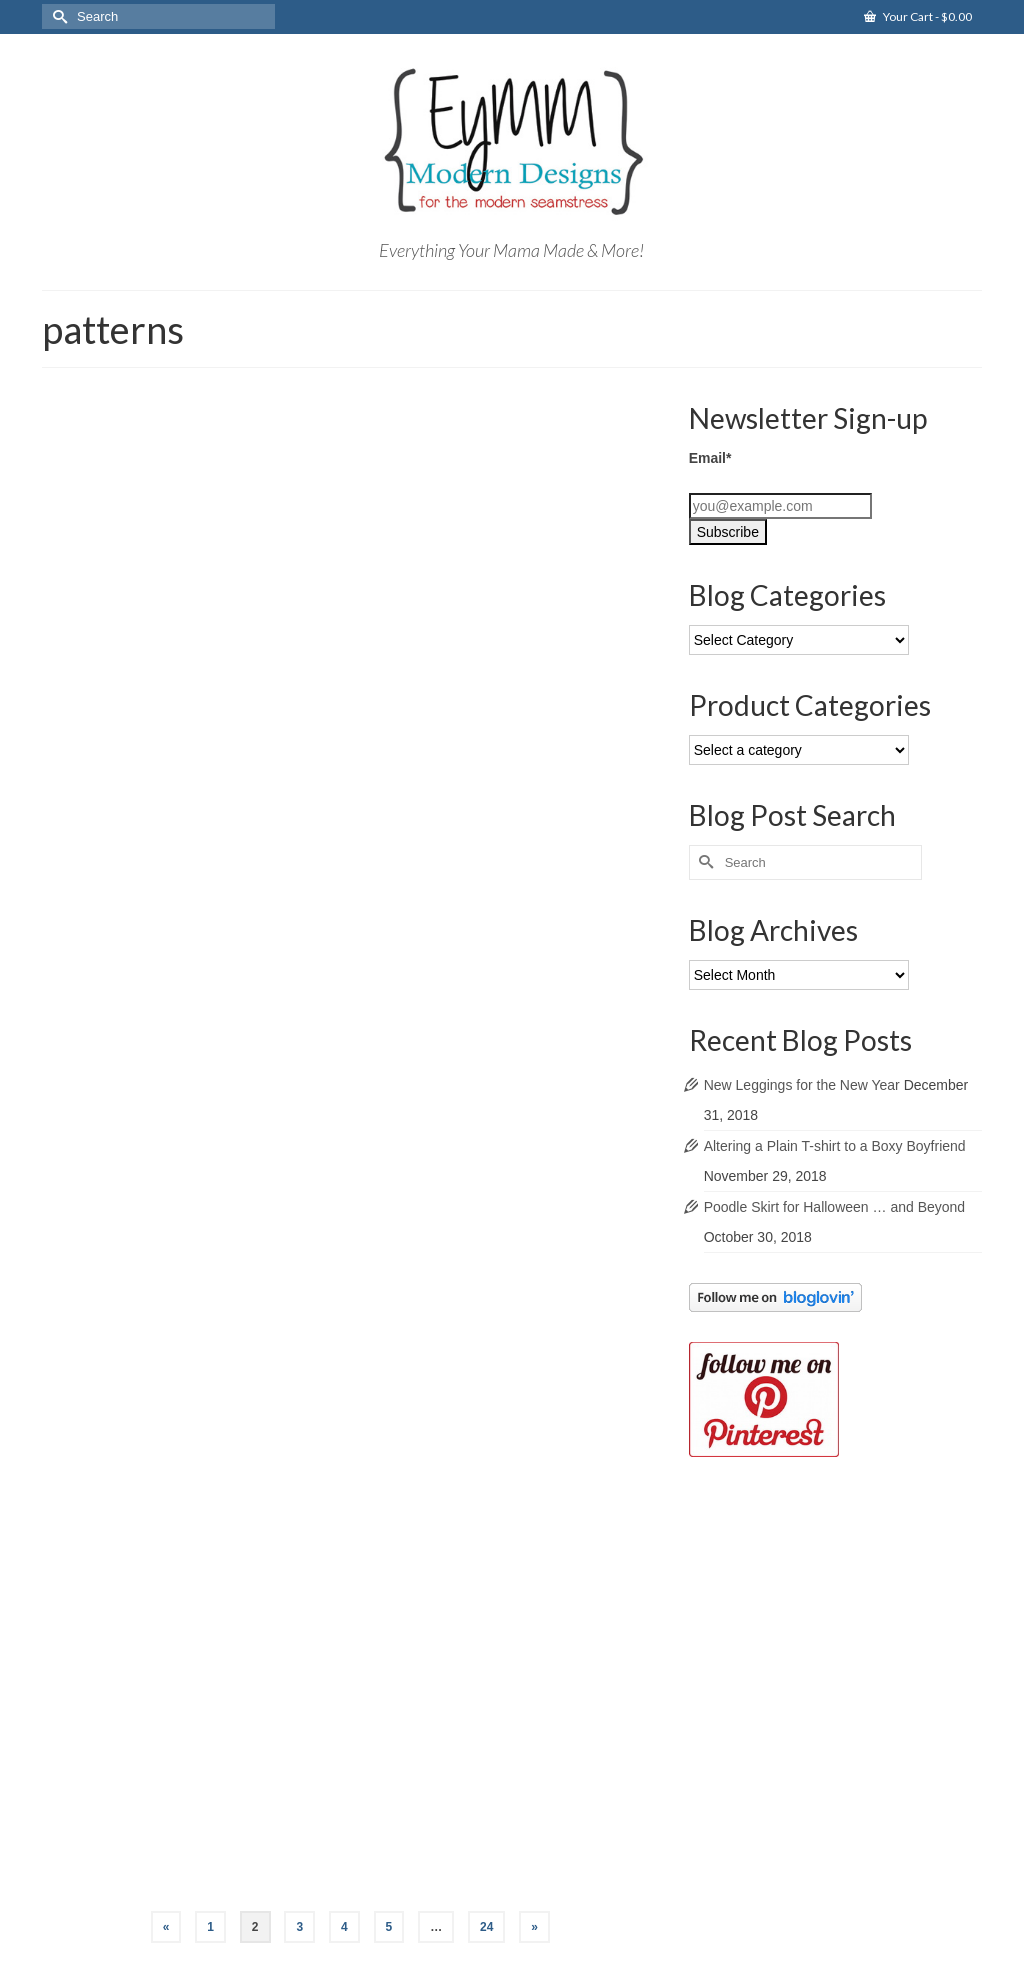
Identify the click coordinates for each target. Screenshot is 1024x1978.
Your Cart (918, 16)
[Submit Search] (57, 16)
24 (486, 1927)
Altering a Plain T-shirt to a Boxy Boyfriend (835, 1146)
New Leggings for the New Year (802, 1085)
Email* (710, 458)
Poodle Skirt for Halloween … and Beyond (834, 1207)
